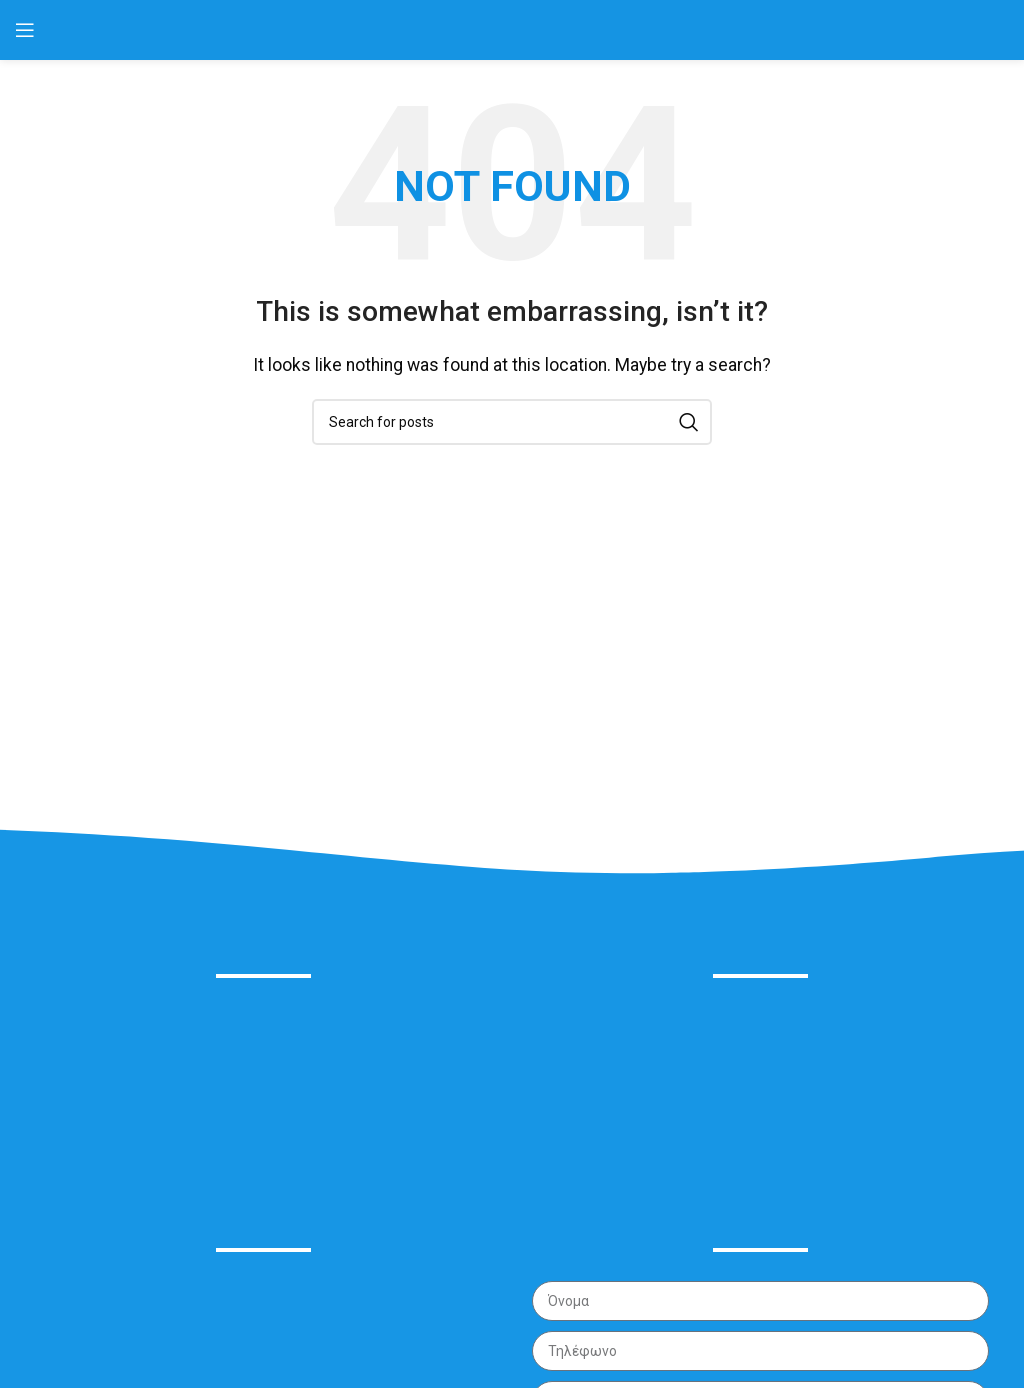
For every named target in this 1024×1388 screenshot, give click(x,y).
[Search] (512, 422)
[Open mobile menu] (25, 30)
